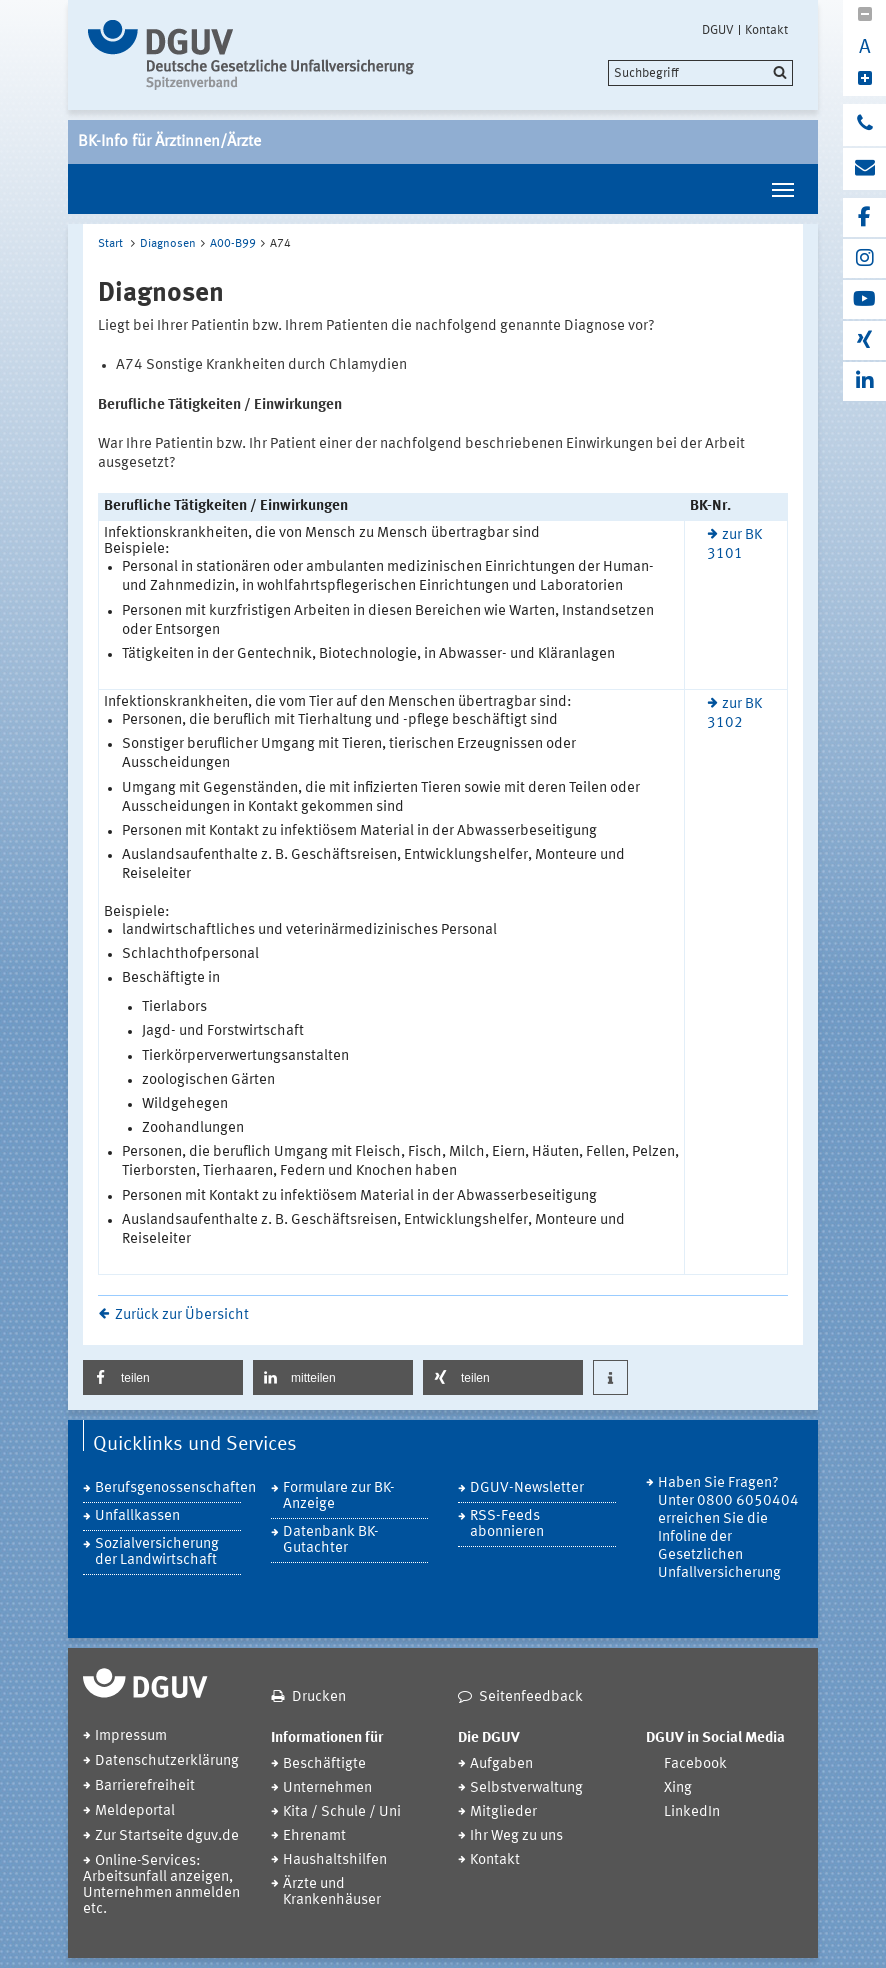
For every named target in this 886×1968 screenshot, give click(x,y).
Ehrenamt (314, 1836)
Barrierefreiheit (145, 1786)
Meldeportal (135, 1811)
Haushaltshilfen (335, 1860)
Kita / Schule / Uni (342, 1812)
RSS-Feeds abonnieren (507, 1524)
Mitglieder (503, 1812)
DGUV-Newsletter (527, 1488)
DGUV (718, 30)
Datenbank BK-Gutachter (331, 1540)
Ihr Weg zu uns (516, 1836)
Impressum (131, 1736)
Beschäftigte (324, 1764)
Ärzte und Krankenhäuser (332, 1892)
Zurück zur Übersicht (182, 1315)
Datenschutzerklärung (167, 1761)
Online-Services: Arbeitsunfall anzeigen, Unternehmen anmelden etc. (161, 1885)
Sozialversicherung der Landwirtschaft (157, 1552)
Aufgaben (501, 1764)
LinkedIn (692, 1812)
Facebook (695, 1764)
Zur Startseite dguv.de (167, 1836)
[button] (163, 1377)
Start (110, 244)
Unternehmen (327, 1788)
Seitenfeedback (531, 1697)
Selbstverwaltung (526, 1788)
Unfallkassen (137, 1516)
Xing (678, 1788)
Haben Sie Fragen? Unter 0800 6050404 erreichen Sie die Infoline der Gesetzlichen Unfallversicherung (728, 1528)
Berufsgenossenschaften (168, 1488)
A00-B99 (233, 244)
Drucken (319, 1697)
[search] (700, 73)
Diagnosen (168, 244)
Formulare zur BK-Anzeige (339, 1496)
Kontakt (766, 30)
